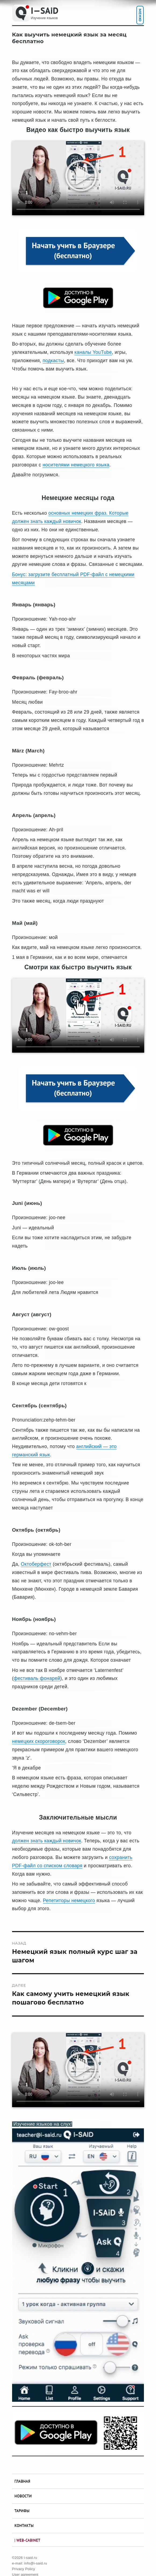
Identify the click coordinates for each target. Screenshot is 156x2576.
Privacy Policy (23, 2569)
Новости (23, 2495)
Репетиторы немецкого (69, 1900)
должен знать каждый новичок (46, 1840)
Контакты (24, 2525)
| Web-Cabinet (27, 2540)
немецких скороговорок (38, 1741)
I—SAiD (45, 10)
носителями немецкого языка (75, 464)
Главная (22, 2481)
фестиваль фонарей (37, 1678)
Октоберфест (36, 1564)
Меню (140, 15)
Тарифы (22, 2510)
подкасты (53, 360)
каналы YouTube (93, 352)
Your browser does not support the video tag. (78, 178)
